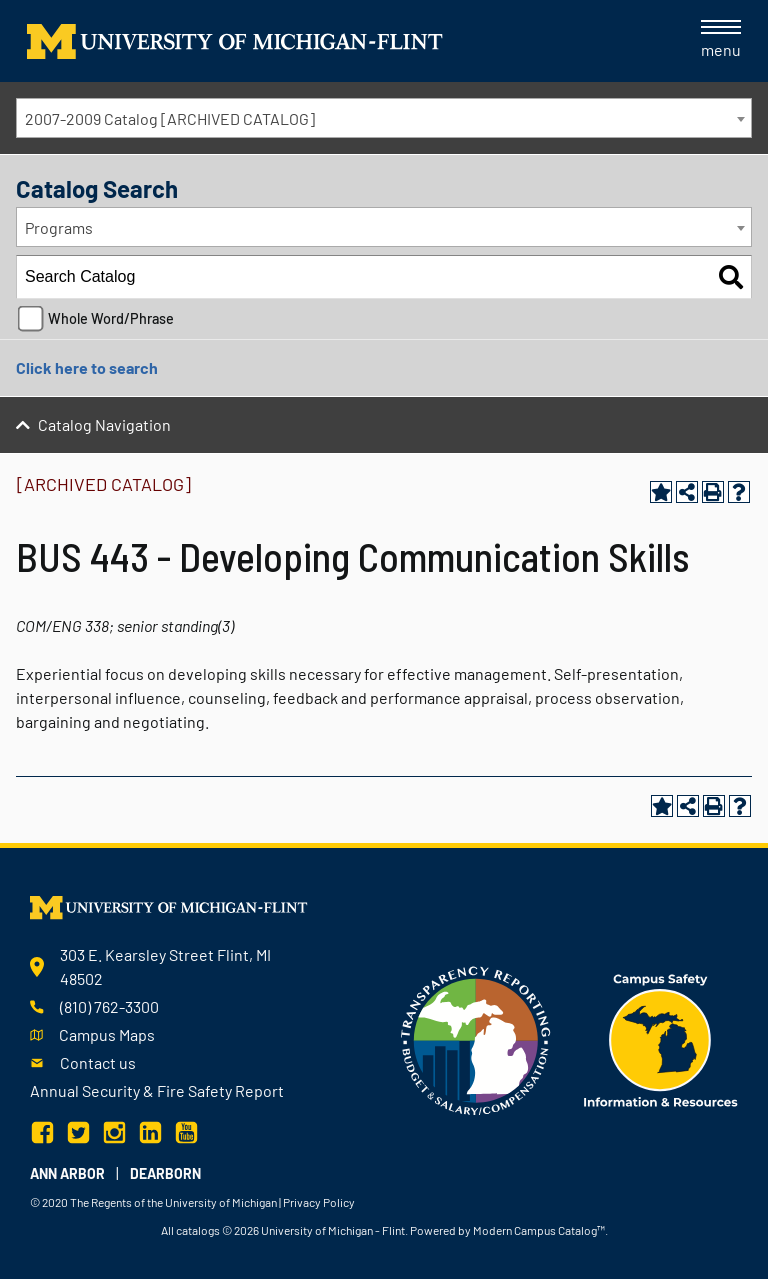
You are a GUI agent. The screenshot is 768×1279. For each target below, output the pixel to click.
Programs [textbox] (59, 227)
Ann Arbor (67, 1173)
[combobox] (384, 118)
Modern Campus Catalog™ (539, 1230)
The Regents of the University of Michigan (173, 1202)
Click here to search (87, 367)
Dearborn (165, 1173)
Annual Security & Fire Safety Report (157, 1090)
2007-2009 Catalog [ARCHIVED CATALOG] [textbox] (170, 118)
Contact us (98, 1062)
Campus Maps (107, 1034)
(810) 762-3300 (109, 1006)
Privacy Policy (319, 1202)
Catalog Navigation (104, 424)
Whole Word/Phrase (111, 318)
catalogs (198, 1230)
